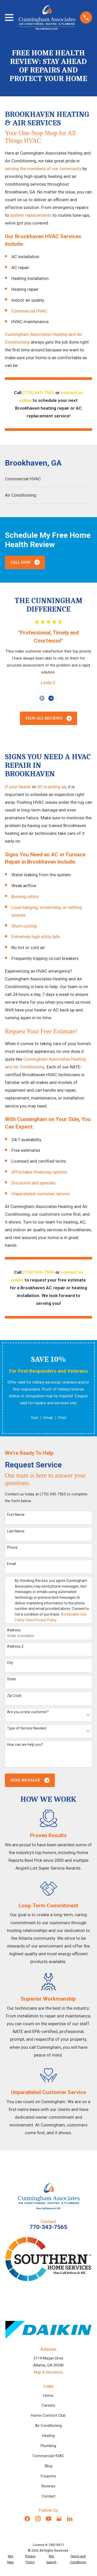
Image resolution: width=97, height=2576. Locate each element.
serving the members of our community (43, 168)
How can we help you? (25, 1744)
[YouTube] (48, 2518)
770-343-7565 (48, 2227)
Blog (48, 2466)
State (11, 1679)
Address (14, 1630)
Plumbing (48, 2445)
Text (34, 1417)
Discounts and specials (33, 1182)
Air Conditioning (48, 2425)
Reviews (48, 2486)
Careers (48, 2405)
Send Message (30, 1780)
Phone (12, 1547)
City (10, 1663)
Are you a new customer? (28, 1712)
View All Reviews (48, 718)
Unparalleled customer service (40, 1193)
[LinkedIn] (69, 2518)
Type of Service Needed (26, 1728)
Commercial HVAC (29, 311)
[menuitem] (48, 479)
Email (48, 1417)
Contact (48, 2496)
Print (62, 1417)
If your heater (18, 786)
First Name (16, 1515)
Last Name (16, 1531)
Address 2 (15, 1646)
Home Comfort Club (48, 2415)
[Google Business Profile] (59, 2518)
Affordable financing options (39, 1172)
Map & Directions (48, 2372)
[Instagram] (38, 2518)
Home (48, 2395)
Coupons (48, 2476)
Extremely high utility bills (36, 936)
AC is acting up (51, 786)
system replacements (30, 215)
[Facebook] (27, 2518)
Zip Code (14, 1696)
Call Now (25, 562)
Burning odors (25, 896)
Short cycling (24, 926)
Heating (48, 2435)
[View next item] (51, 698)
